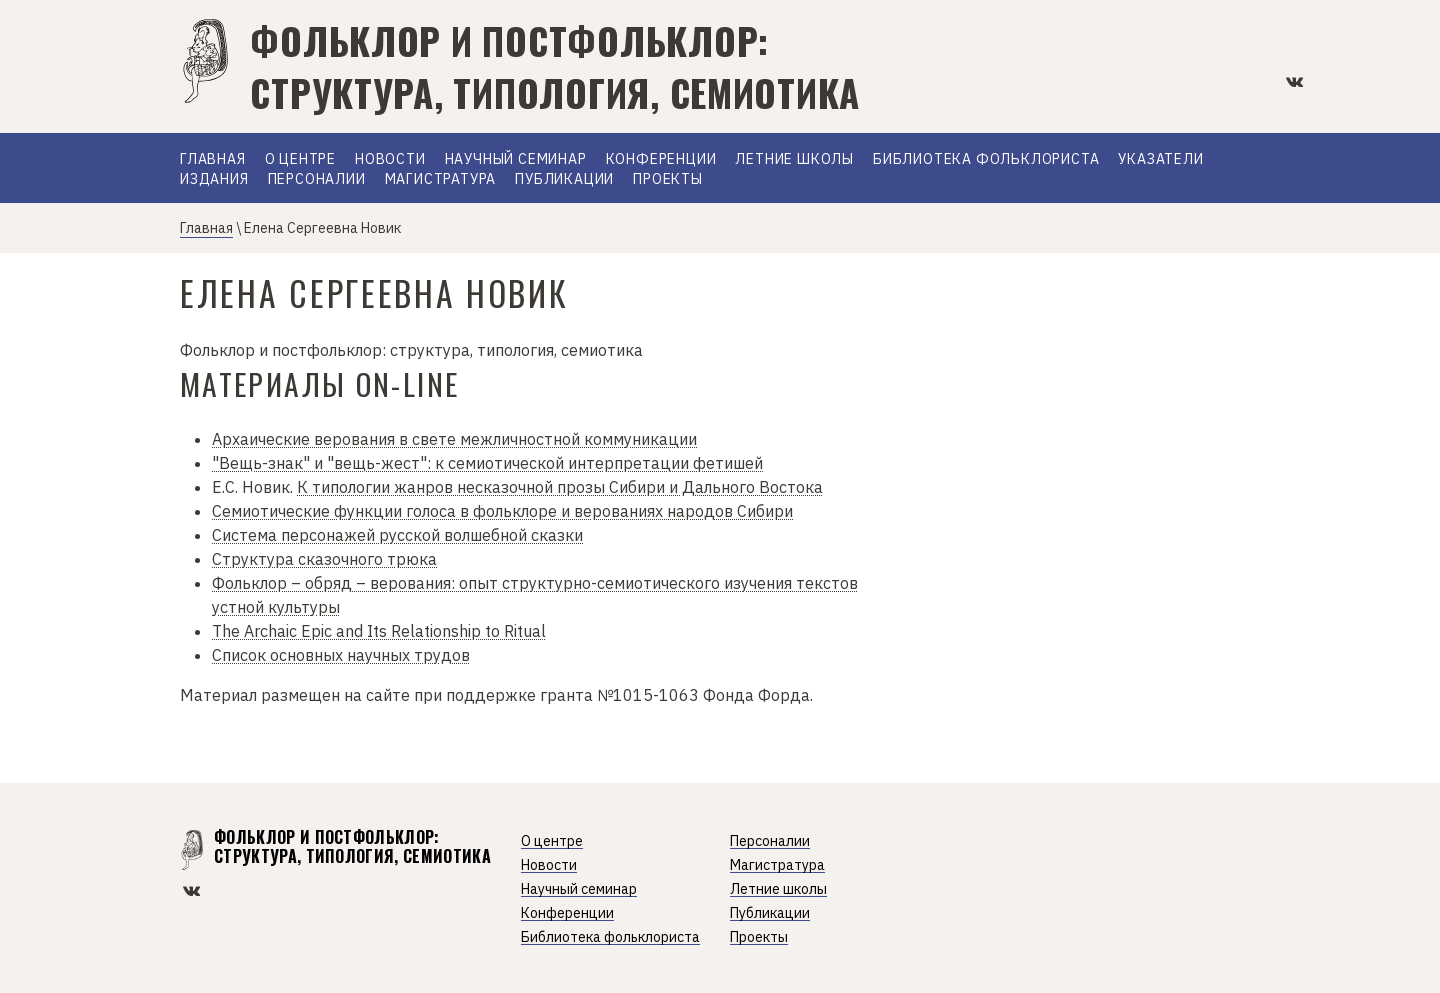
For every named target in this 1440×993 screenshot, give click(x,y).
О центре (552, 841)
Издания (214, 180)
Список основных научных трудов (341, 655)
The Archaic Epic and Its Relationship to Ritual (379, 631)
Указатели (1160, 160)
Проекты (668, 180)
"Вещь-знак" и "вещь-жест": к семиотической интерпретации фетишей (487, 463)
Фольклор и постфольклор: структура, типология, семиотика (555, 66)
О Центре (300, 160)
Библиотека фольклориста (986, 160)
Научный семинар (516, 160)
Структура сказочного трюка (324, 559)
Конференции (661, 160)
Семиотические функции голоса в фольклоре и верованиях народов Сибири (502, 511)
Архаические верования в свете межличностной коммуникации (454, 439)
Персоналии (317, 180)
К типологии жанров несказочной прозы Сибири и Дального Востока (560, 487)
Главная (213, 160)
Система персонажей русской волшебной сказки (397, 535)
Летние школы (794, 160)
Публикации (564, 180)
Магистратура (441, 180)
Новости (390, 160)
